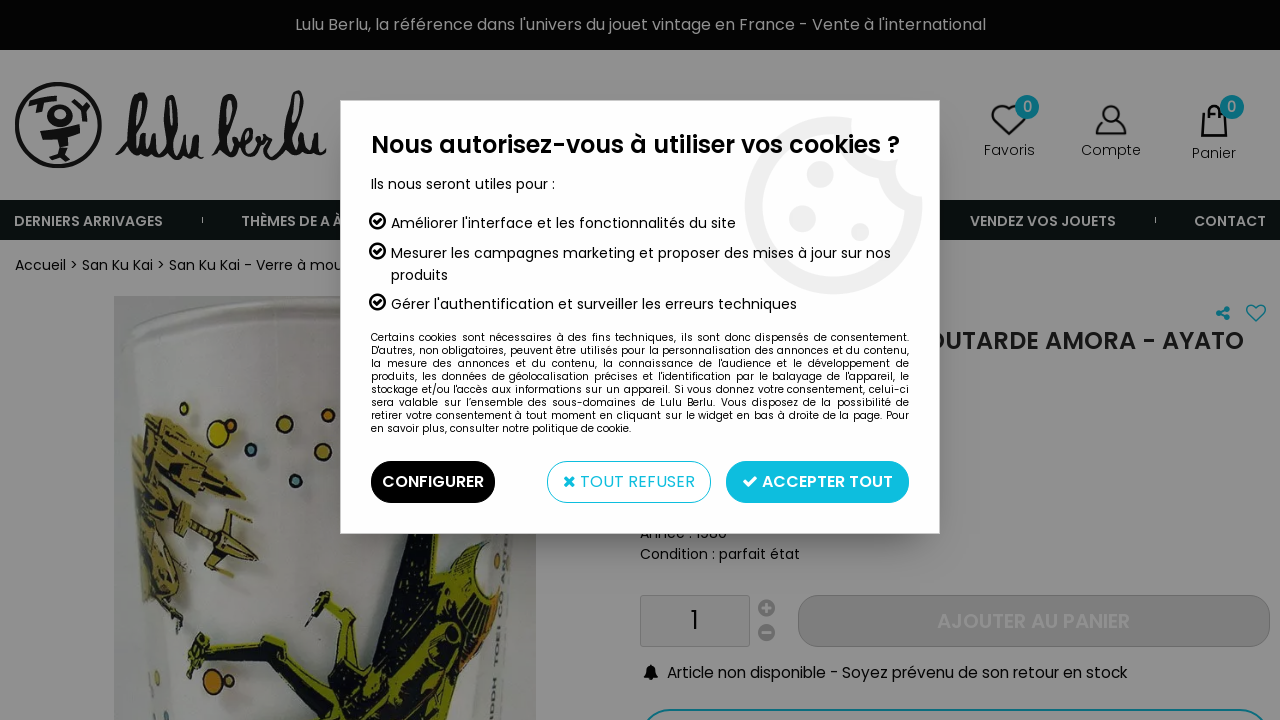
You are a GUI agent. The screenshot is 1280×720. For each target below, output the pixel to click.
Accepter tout (817, 481)
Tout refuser (629, 481)
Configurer (433, 481)
